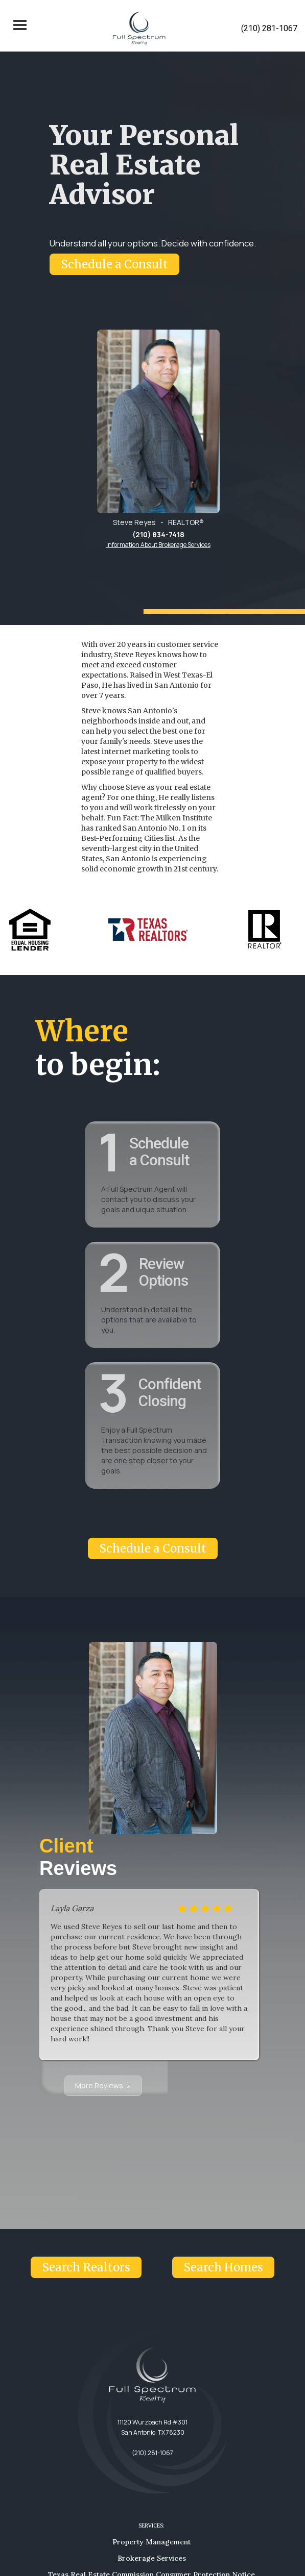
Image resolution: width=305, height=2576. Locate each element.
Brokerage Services (152, 2558)
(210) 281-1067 (269, 28)
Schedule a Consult (114, 264)
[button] (20, 29)
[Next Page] (103, 2085)
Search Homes (223, 2267)
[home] (136, 29)
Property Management (151, 2541)
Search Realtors (86, 2267)
